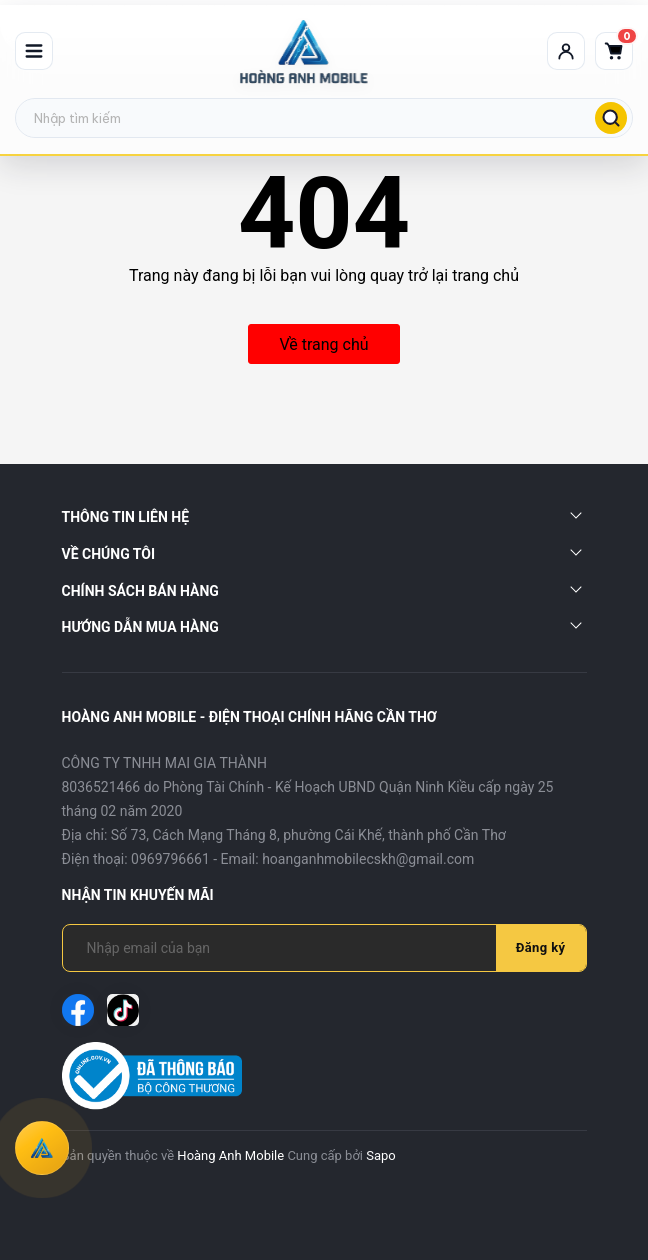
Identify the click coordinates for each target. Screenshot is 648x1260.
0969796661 (170, 859)
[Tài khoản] (566, 51)
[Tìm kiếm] (611, 118)
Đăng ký (541, 947)
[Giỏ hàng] (614, 51)
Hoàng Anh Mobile (230, 1155)
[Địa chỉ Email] (291, 948)
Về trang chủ (323, 344)
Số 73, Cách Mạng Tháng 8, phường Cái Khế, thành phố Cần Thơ (308, 835)
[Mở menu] (34, 51)
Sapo (381, 1155)
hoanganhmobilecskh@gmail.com (368, 859)
